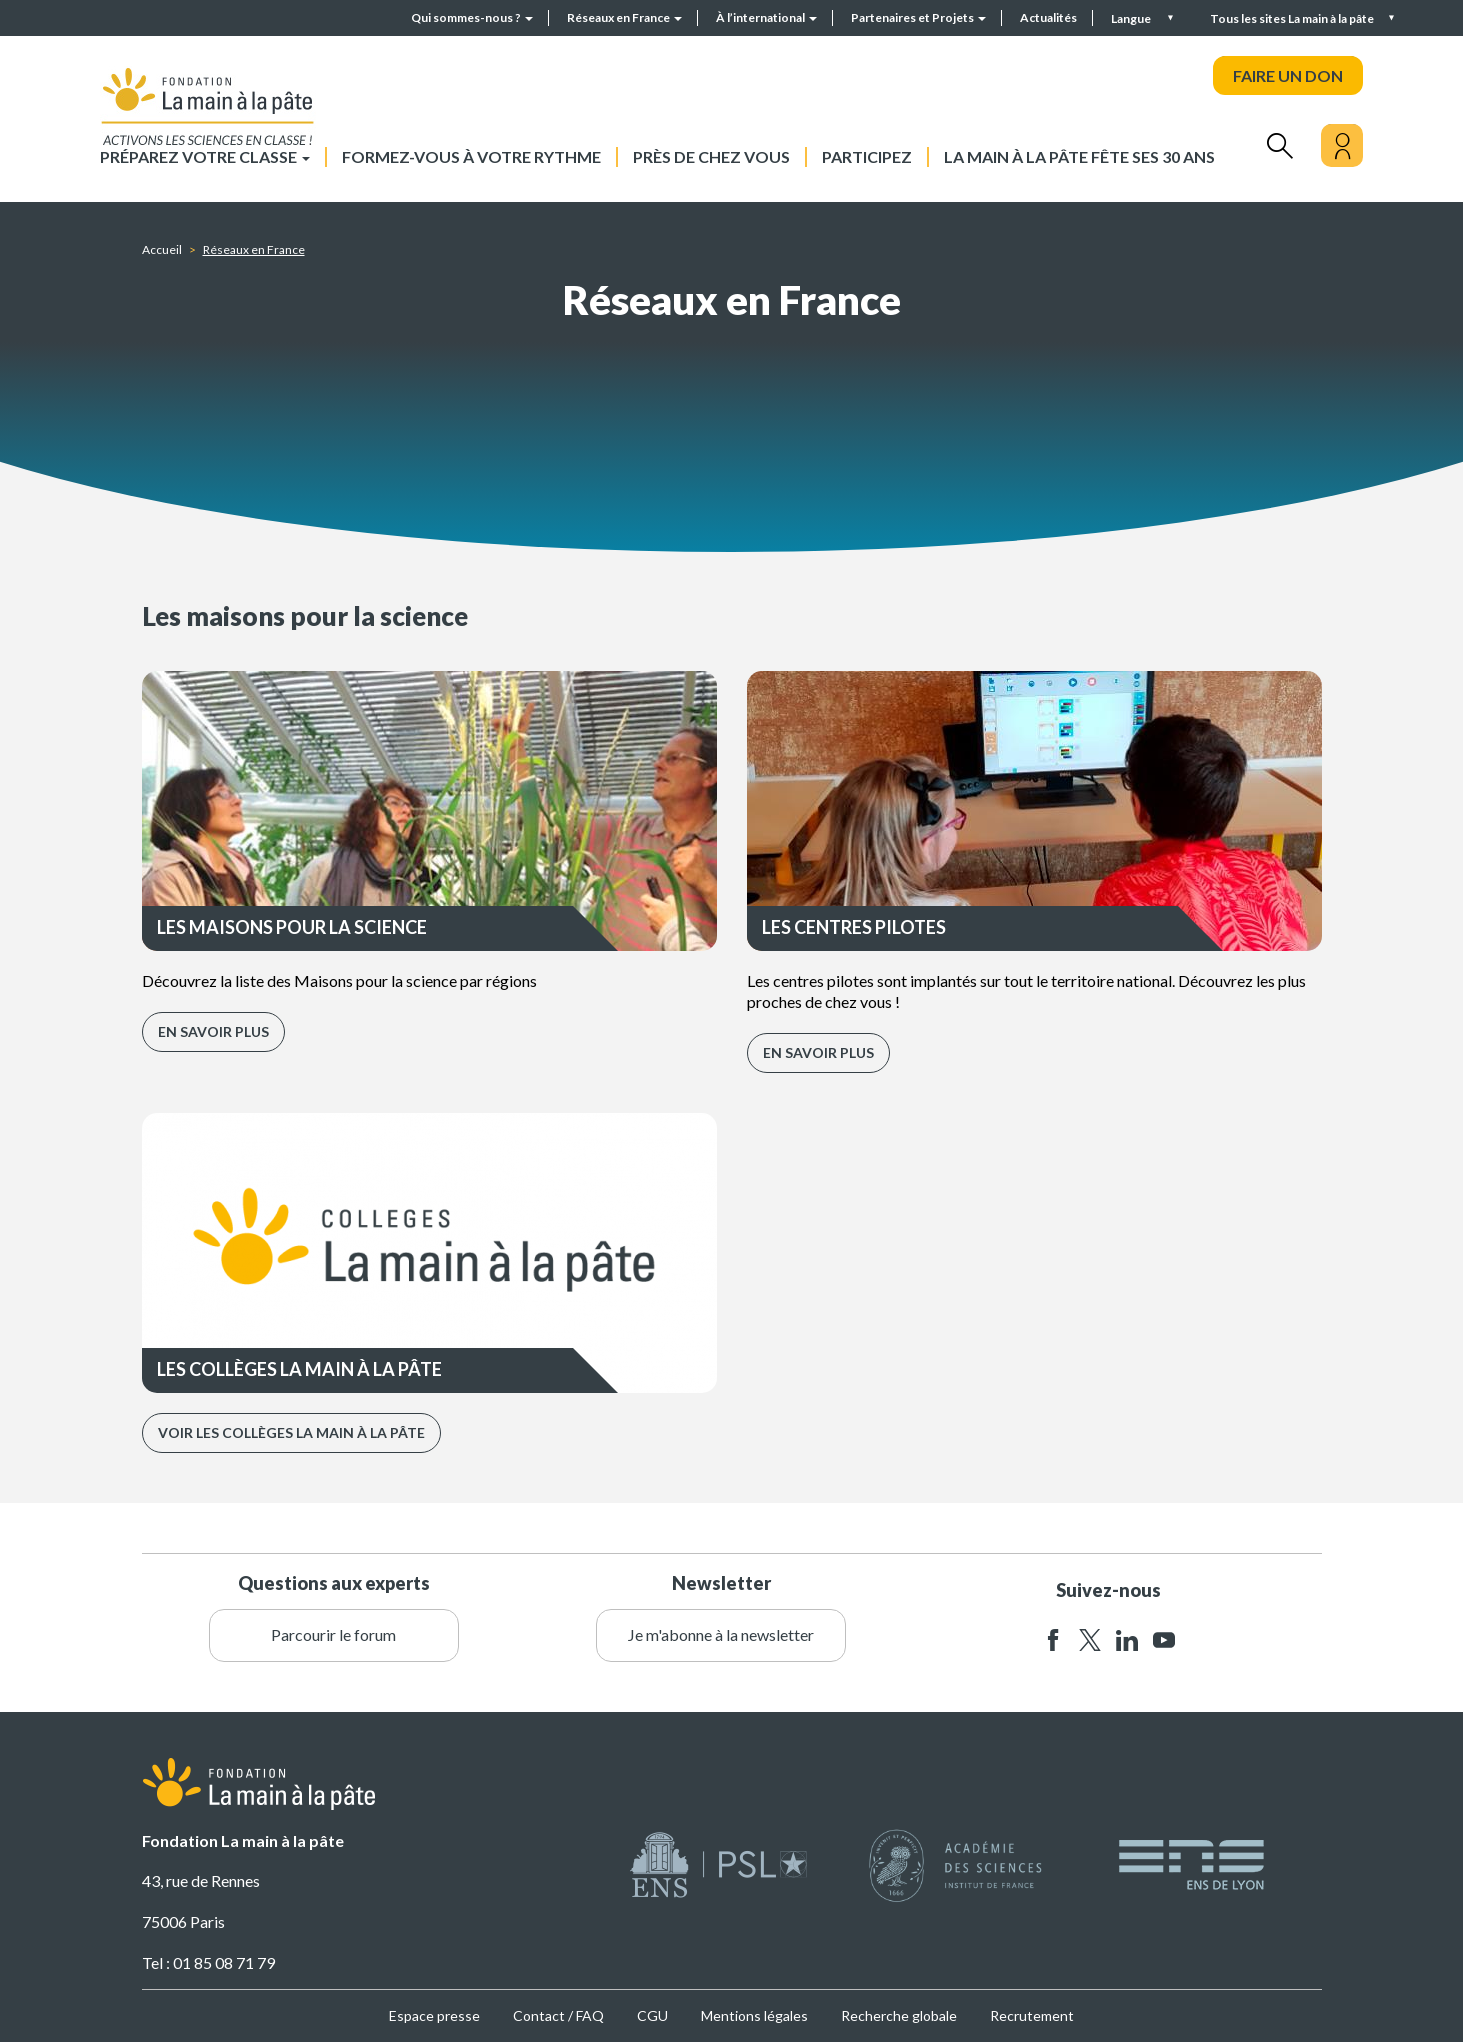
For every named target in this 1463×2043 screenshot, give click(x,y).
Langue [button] (1132, 18)
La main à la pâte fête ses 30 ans (1079, 156)
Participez (867, 156)
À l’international (766, 17)
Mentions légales (754, 2015)
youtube (1164, 1640)
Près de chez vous (711, 156)
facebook (1053, 1640)
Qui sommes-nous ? (472, 17)
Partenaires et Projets (918, 17)
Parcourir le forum (333, 1634)
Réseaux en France (624, 17)
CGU (652, 2015)
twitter (1090, 1640)
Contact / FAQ (558, 2015)
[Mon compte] (1342, 146)
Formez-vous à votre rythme (471, 156)
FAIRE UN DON (1288, 75)
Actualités (1048, 17)
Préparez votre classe (205, 156)
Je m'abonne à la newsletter (721, 1634)
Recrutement (1032, 2015)
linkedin (1127, 1640)
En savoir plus (213, 1031)
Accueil (162, 249)
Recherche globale (899, 2015)
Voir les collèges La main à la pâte (291, 1432)
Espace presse (434, 2015)
